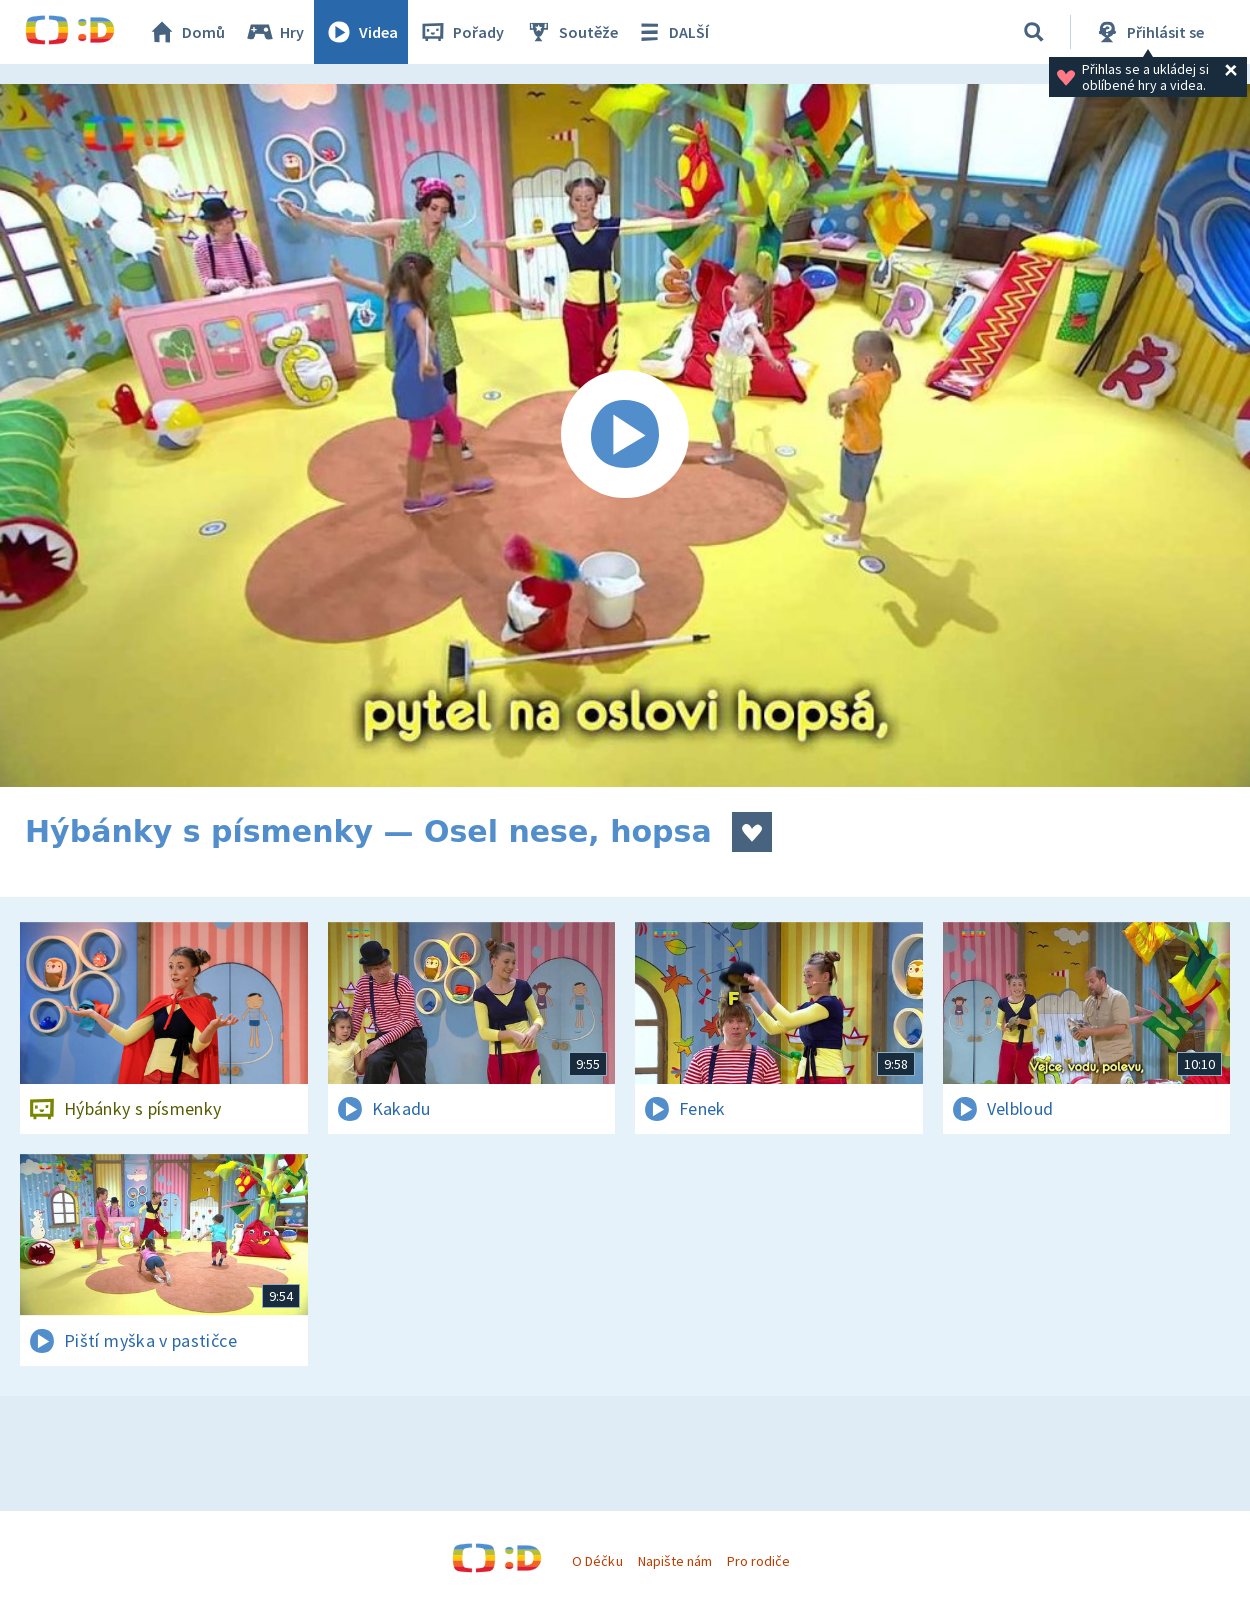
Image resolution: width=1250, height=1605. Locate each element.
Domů (186, 32)
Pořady (461, 32)
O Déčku (597, 1561)
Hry (274, 32)
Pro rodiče (758, 1561)
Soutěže (571, 32)
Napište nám (675, 1561)
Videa (361, 32)
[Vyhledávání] (1034, 32)
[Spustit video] (625, 435)
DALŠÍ (671, 32)
